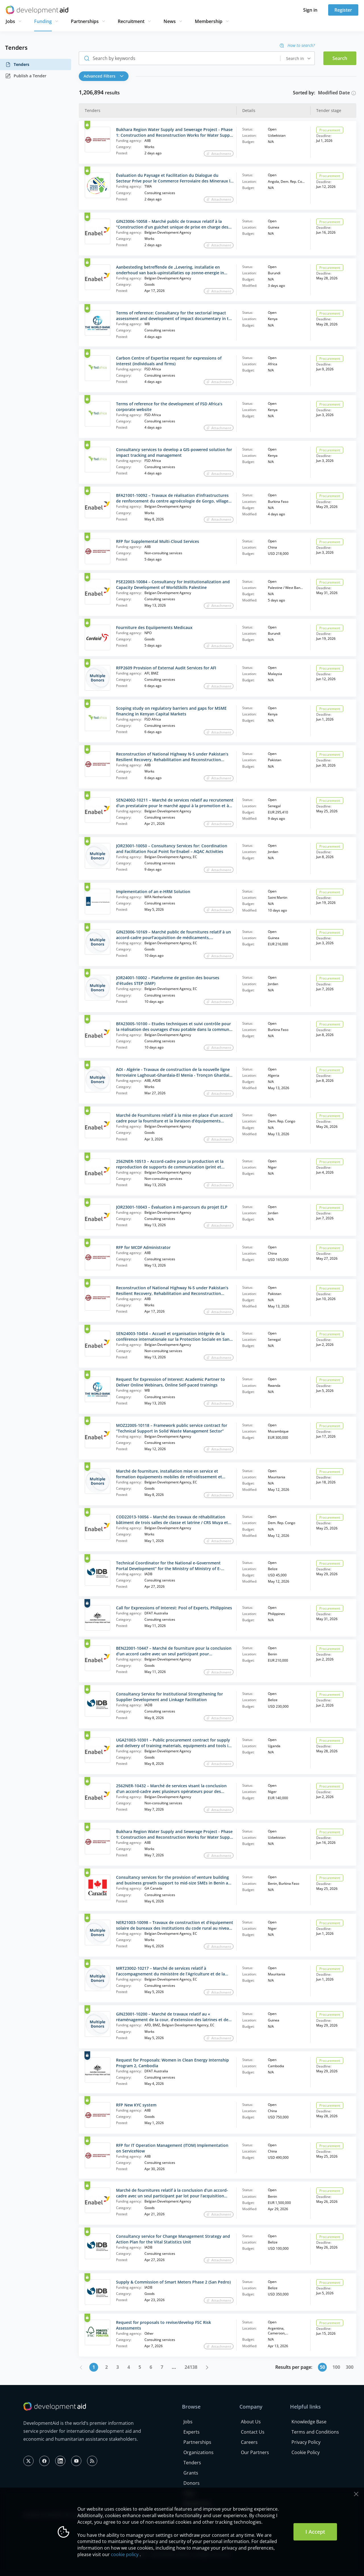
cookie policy (124, 2554)
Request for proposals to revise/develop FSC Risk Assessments (163, 2325)
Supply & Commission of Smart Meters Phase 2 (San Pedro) (173, 2282)
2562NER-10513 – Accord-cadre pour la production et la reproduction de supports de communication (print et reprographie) (170, 1164)
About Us (251, 2422)
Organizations (198, 2452)
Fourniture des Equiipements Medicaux (154, 627)
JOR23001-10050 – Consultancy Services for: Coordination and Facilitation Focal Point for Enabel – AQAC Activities (171, 848)
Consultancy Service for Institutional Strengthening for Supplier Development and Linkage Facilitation (169, 1696)
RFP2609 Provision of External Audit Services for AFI (166, 668)
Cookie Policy (305, 2452)
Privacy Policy (305, 2442)
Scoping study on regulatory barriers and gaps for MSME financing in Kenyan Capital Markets (171, 711)
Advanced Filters (104, 76)
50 (322, 2367)
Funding (43, 21)
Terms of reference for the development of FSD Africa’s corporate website (169, 406)
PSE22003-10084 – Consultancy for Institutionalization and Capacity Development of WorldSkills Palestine (173, 584)
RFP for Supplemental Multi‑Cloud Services (157, 541)
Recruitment (131, 21)
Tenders (17, 64)
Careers (249, 2442)
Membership (208, 21)
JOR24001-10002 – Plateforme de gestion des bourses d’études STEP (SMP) (167, 980)
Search (339, 58)
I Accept (315, 2531)
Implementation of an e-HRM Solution (153, 891)
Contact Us (252, 2432)
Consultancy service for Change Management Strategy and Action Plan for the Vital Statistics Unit (173, 2239)
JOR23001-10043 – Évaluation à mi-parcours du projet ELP (172, 1207)
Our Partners (255, 2452)
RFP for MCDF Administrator (143, 1247)
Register (343, 10)
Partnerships (85, 21)
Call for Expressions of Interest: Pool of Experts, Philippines (174, 1607)
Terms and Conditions (315, 2432)
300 (349, 2367)
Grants (190, 2473)
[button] (105, 76)
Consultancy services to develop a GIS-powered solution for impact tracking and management (174, 452)
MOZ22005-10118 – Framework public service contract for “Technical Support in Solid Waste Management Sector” (171, 1428)
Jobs (10, 21)
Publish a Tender (25, 76)
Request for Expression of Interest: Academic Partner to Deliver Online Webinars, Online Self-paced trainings (170, 1382)
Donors (191, 2483)
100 (336, 2367)
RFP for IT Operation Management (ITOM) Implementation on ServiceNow (172, 2148)
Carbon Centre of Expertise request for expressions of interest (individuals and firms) (169, 360)
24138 (191, 2367)
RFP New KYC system (136, 2105)
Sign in (310, 10)
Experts (191, 2432)
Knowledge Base (308, 2422)
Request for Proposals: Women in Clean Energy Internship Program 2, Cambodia (172, 2062)
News (170, 21)
